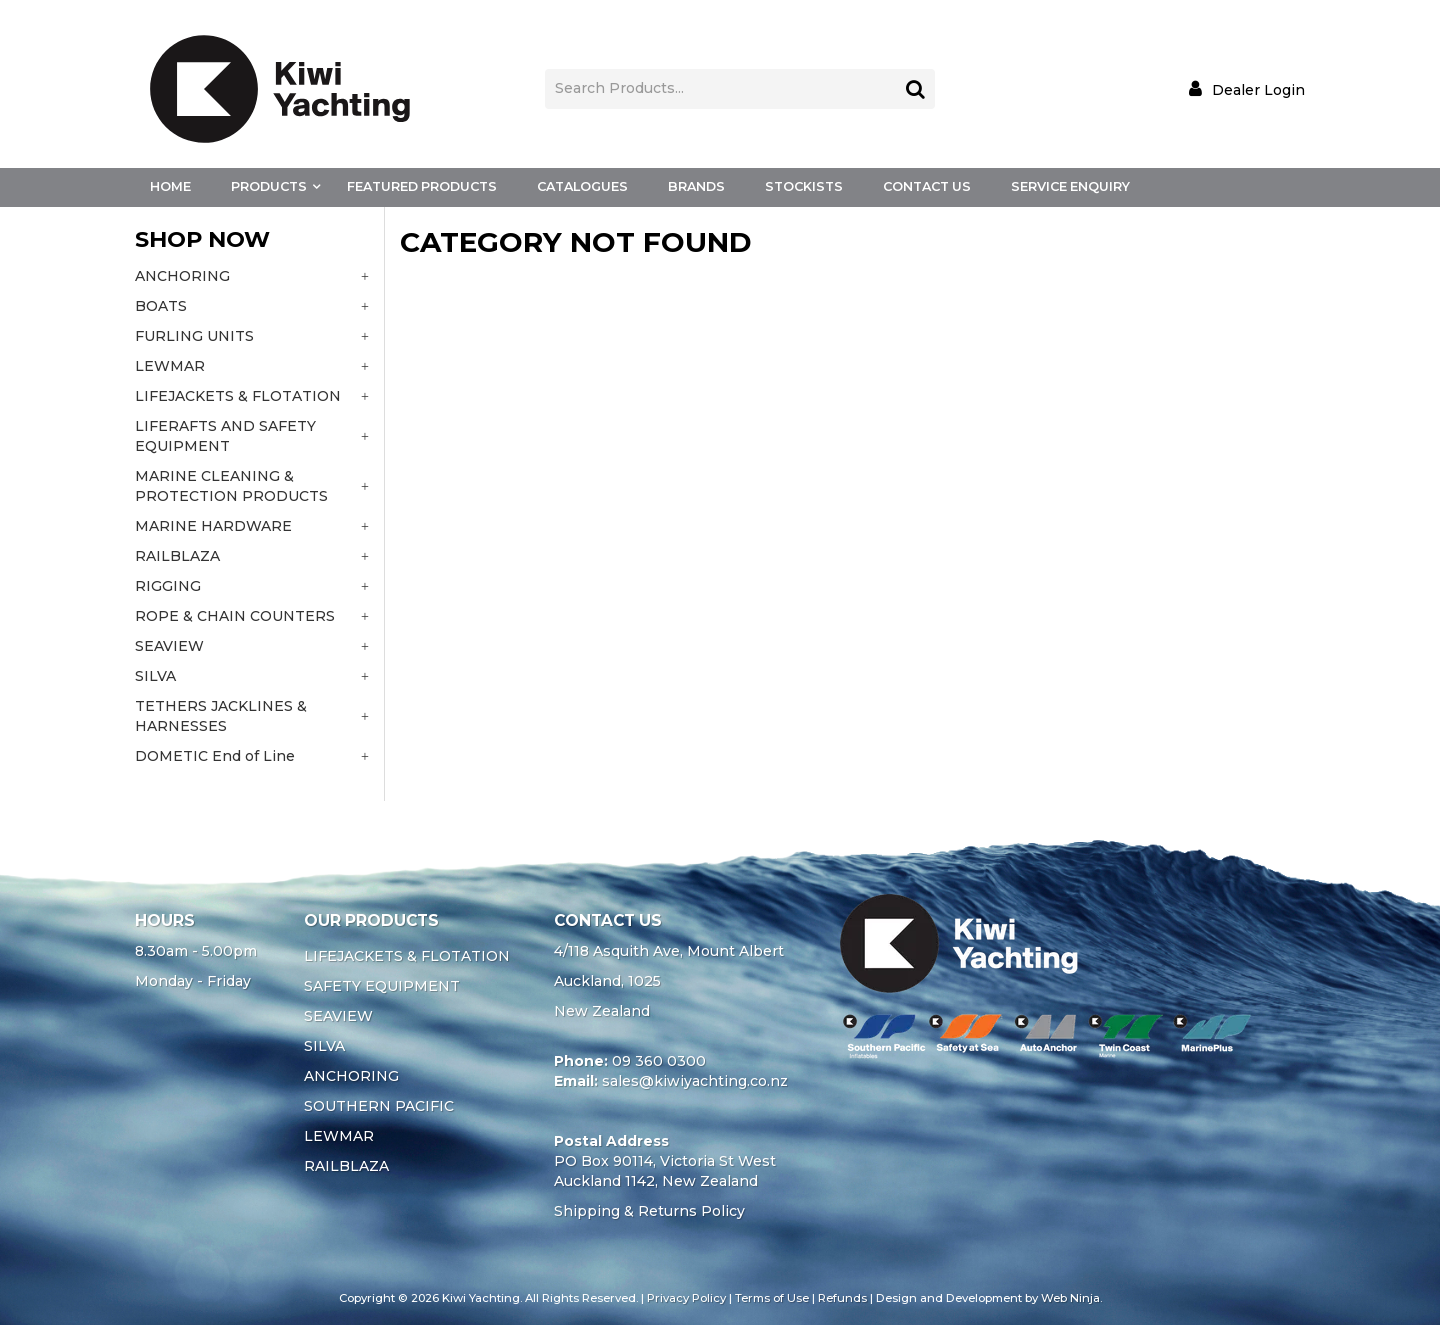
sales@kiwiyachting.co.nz (695, 1081)
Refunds (842, 1298)
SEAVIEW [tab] (169, 646)
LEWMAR (339, 1136)
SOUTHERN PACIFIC (379, 1106)
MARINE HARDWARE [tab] (213, 526)
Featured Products (422, 186)
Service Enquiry (1070, 186)
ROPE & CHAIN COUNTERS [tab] (235, 616)
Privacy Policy (686, 1298)
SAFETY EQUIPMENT (382, 986)
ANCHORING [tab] (182, 276)
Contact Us (927, 186)
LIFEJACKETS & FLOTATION (407, 956)
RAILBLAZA (346, 1166)
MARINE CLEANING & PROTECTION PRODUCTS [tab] (231, 486)
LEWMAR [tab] (170, 366)
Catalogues (582, 186)
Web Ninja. (1071, 1298)
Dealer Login (1258, 89)
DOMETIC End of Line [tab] (215, 756)
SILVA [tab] (155, 676)
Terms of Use (772, 1298)
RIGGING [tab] (168, 586)
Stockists (804, 186)
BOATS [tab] (161, 306)
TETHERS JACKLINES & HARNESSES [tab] (221, 716)
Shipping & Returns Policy (649, 1211)
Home (170, 186)
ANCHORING (351, 1076)
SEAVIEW (338, 1016)
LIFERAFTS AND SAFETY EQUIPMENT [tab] (225, 436)
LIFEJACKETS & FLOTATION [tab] (238, 396)
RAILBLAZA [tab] (177, 556)
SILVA (324, 1046)
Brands (696, 186)
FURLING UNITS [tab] (194, 336)
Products (269, 186)
